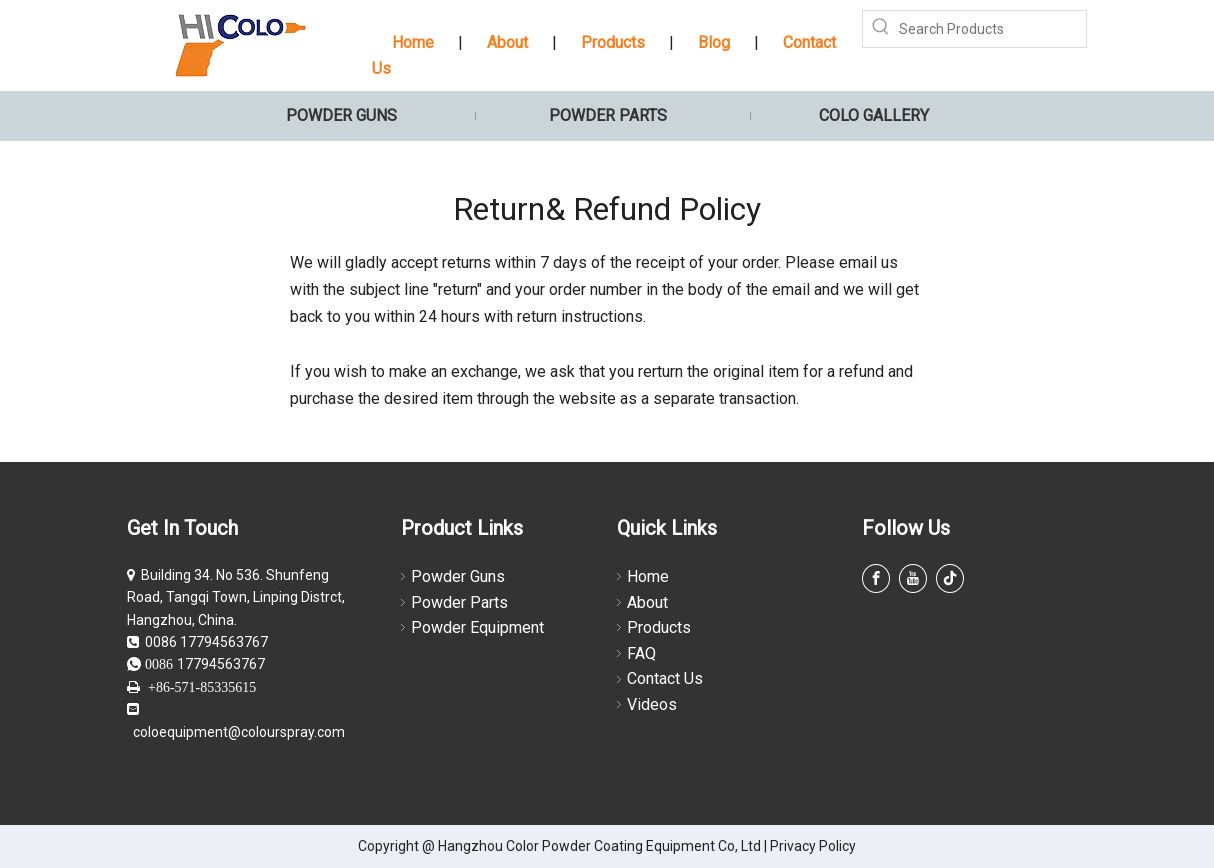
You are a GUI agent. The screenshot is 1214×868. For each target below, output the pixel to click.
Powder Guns (458, 576)
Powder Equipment (477, 627)
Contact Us (665, 678)
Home (413, 42)
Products (613, 42)
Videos (652, 704)
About (507, 42)
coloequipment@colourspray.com (239, 732)
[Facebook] (876, 578)
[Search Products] (992, 29)
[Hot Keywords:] (881, 29)
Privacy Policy (813, 846)
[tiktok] (950, 578)
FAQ (641, 653)
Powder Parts (459, 602)
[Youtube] (913, 578)
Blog (714, 42)
